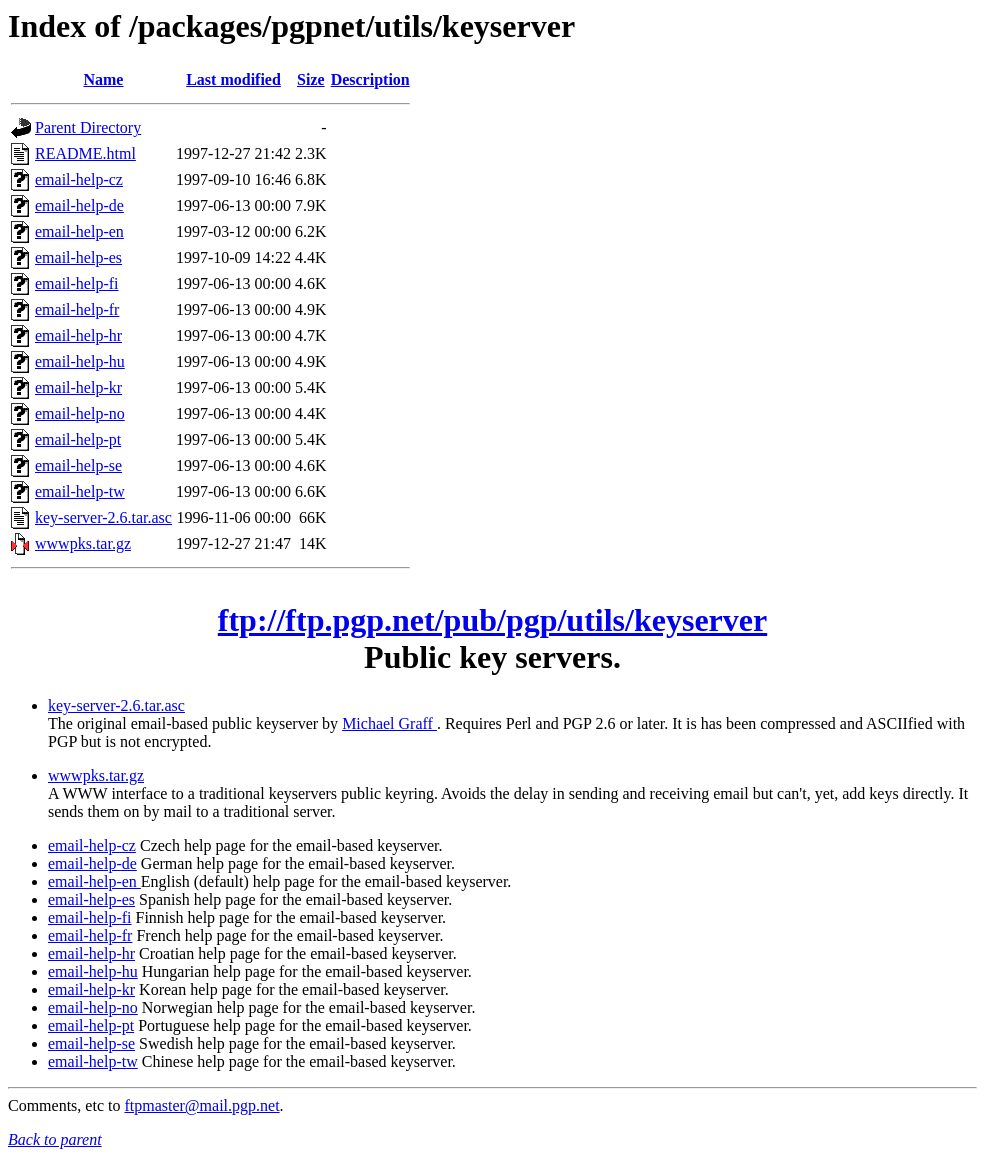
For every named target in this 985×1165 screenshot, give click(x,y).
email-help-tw (80, 491)
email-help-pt (78, 439)
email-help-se (78, 465)
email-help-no (80, 413)
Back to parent (55, 1139)
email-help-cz (79, 179)
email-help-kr (78, 387)
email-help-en (79, 231)
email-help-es (78, 257)
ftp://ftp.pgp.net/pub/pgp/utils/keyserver (492, 620)
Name (103, 79)
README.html (85, 153)
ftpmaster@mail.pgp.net (201, 1105)
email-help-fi (77, 283)
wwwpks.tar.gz (83, 543)
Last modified (233, 79)
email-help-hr (78, 335)
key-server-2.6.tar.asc (103, 517)
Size (311, 79)
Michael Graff (389, 723)
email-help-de (79, 205)
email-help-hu (80, 361)
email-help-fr (77, 309)
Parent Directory (88, 127)
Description (370, 79)
